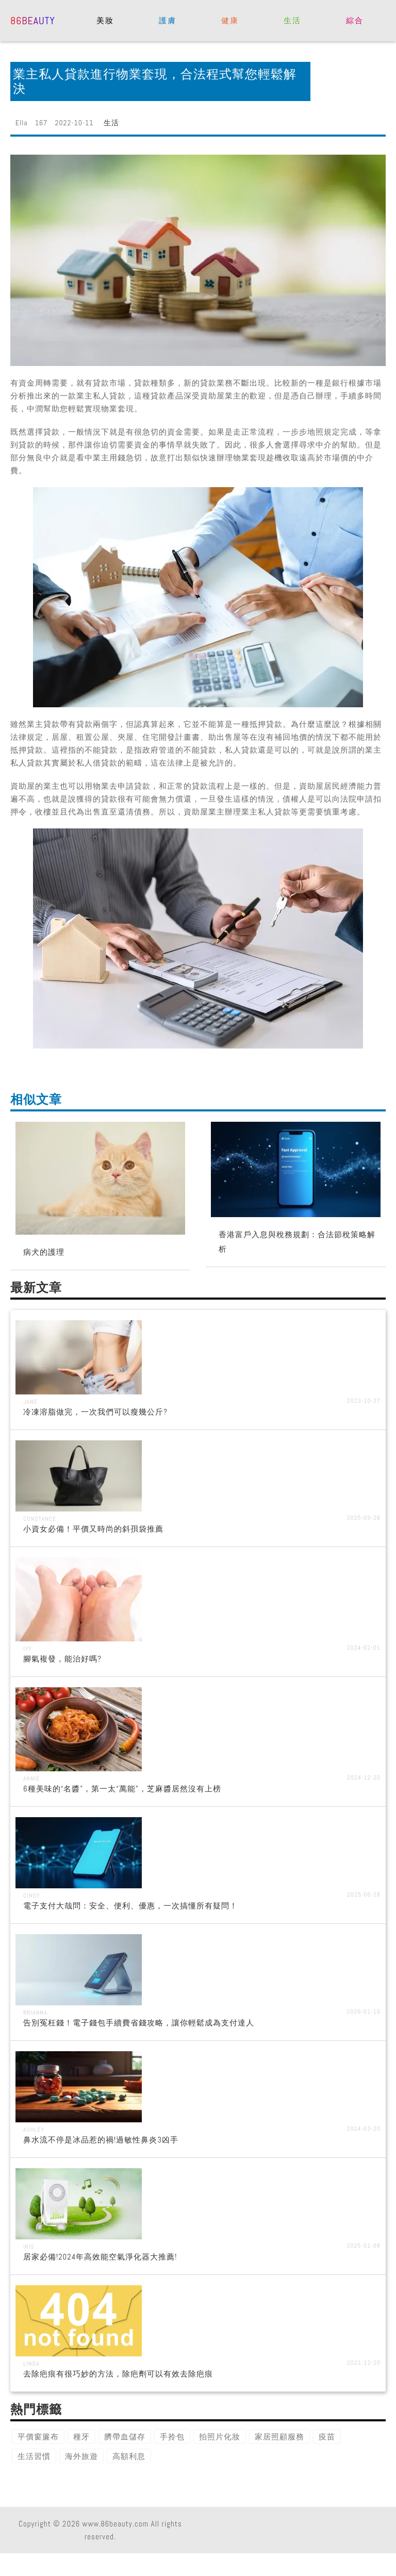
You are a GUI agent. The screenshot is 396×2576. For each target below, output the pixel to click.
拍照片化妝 (219, 2436)
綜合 (354, 20)
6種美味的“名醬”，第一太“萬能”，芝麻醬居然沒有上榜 (122, 1788)
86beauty (32, 20)
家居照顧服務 (279, 2436)
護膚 (167, 20)
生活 (292, 20)
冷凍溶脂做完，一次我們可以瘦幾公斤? (95, 1412)
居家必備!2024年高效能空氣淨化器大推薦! (100, 2257)
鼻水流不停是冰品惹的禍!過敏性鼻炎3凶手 (100, 2140)
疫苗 (327, 2436)
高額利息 (128, 2456)
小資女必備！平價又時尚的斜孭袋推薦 (93, 1529)
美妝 (104, 20)
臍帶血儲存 (124, 2436)
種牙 (81, 2436)
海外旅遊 (81, 2456)
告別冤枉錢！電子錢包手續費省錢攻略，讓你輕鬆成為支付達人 (138, 2022)
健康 (229, 20)
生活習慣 (34, 2456)
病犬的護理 (43, 1252)
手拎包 (172, 2436)
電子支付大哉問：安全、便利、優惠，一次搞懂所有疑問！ (130, 1905)
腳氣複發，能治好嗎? (62, 1659)
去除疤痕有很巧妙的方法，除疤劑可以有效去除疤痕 (118, 2374)
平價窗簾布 (38, 2436)
